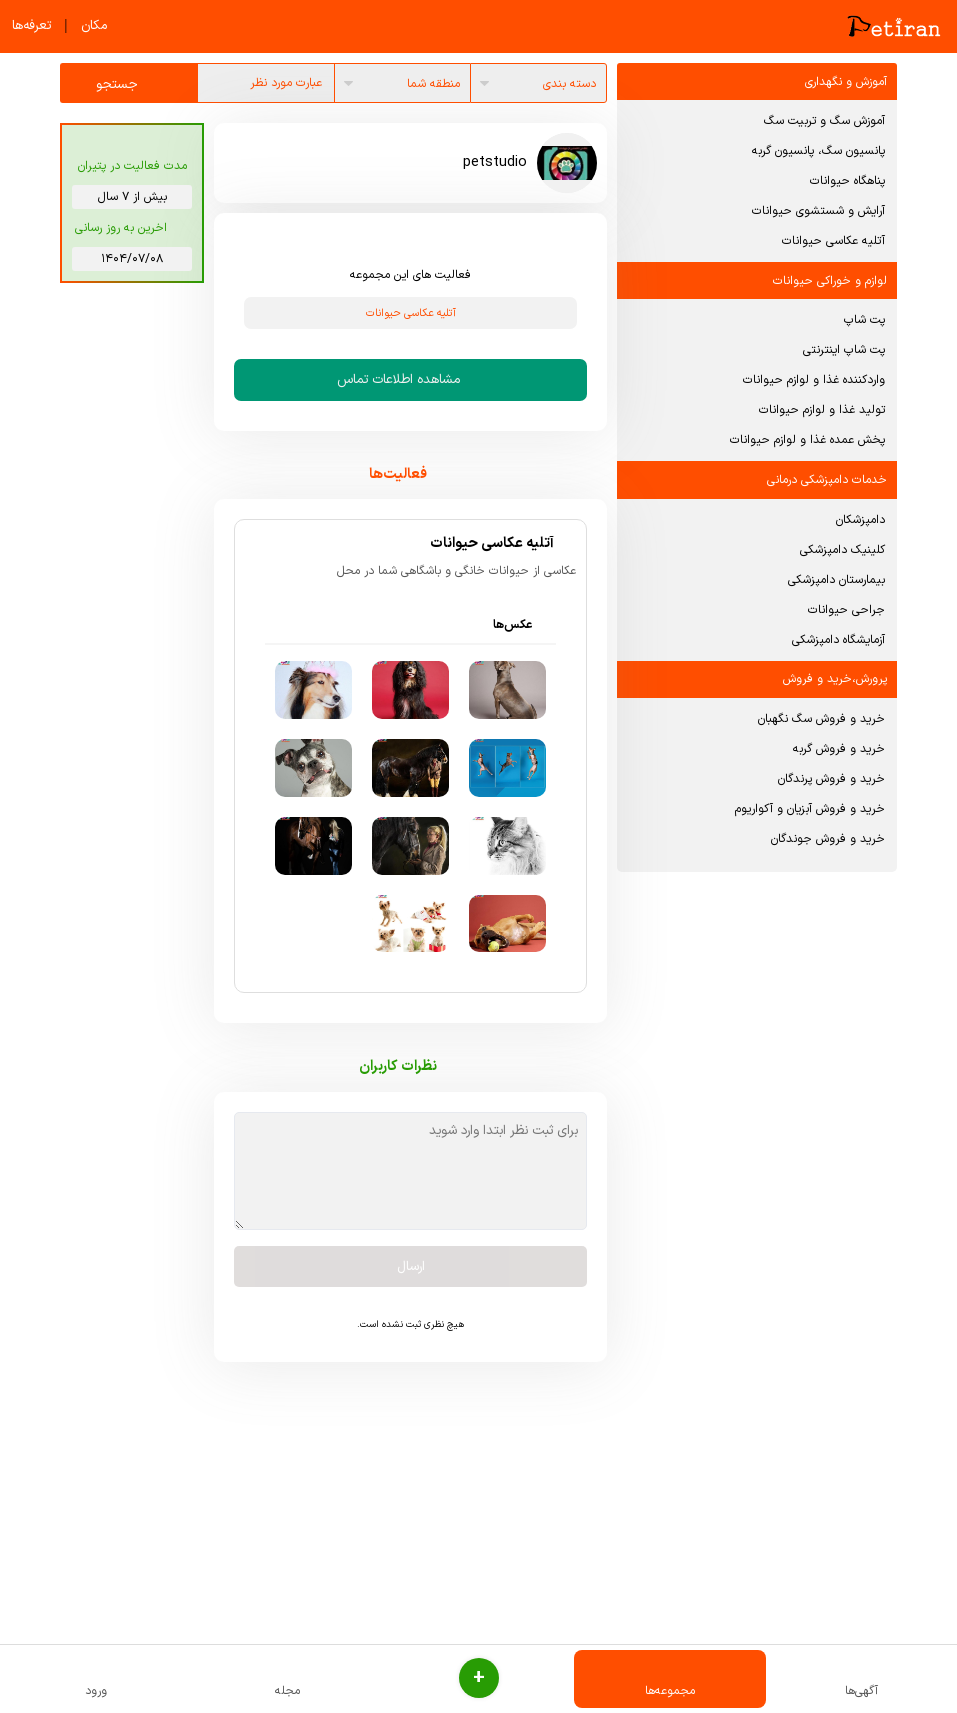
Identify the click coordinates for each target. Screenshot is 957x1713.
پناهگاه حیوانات (847, 181)
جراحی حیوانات (846, 610)
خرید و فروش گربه (839, 749)
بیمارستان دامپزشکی (836, 580)
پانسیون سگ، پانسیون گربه (818, 151)
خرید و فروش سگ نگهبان (821, 719)
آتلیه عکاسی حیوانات (833, 241)
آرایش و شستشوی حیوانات (818, 211)
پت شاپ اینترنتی (844, 350)
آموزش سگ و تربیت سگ (824, 121)
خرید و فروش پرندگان (831, 779)
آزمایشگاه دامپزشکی (838, 640)
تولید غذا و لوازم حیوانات (822, 410)
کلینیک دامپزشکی (842, 550)
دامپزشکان (860, 520)
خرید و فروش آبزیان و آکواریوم (810, 809)
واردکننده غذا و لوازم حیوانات (814, 380)
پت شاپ (864, 320)
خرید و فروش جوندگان (828, 839)
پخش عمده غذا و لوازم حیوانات (807, 440)
